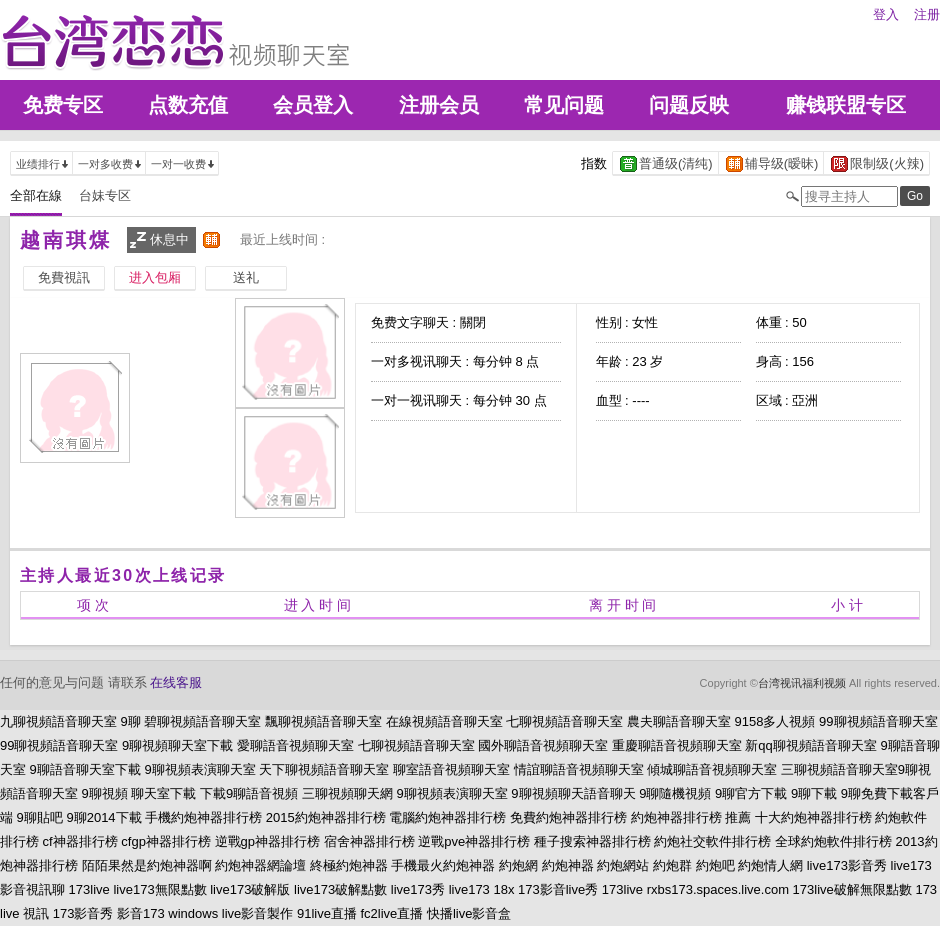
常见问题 (564, 105)
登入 (886, 14)
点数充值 (188, 105)
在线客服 (176, 682)
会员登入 (313, 105)
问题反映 (689, 105)
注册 (927, 14)
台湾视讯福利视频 (802, 683)
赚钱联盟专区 (846, 105)
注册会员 (439, 105)
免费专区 (63, 105)
